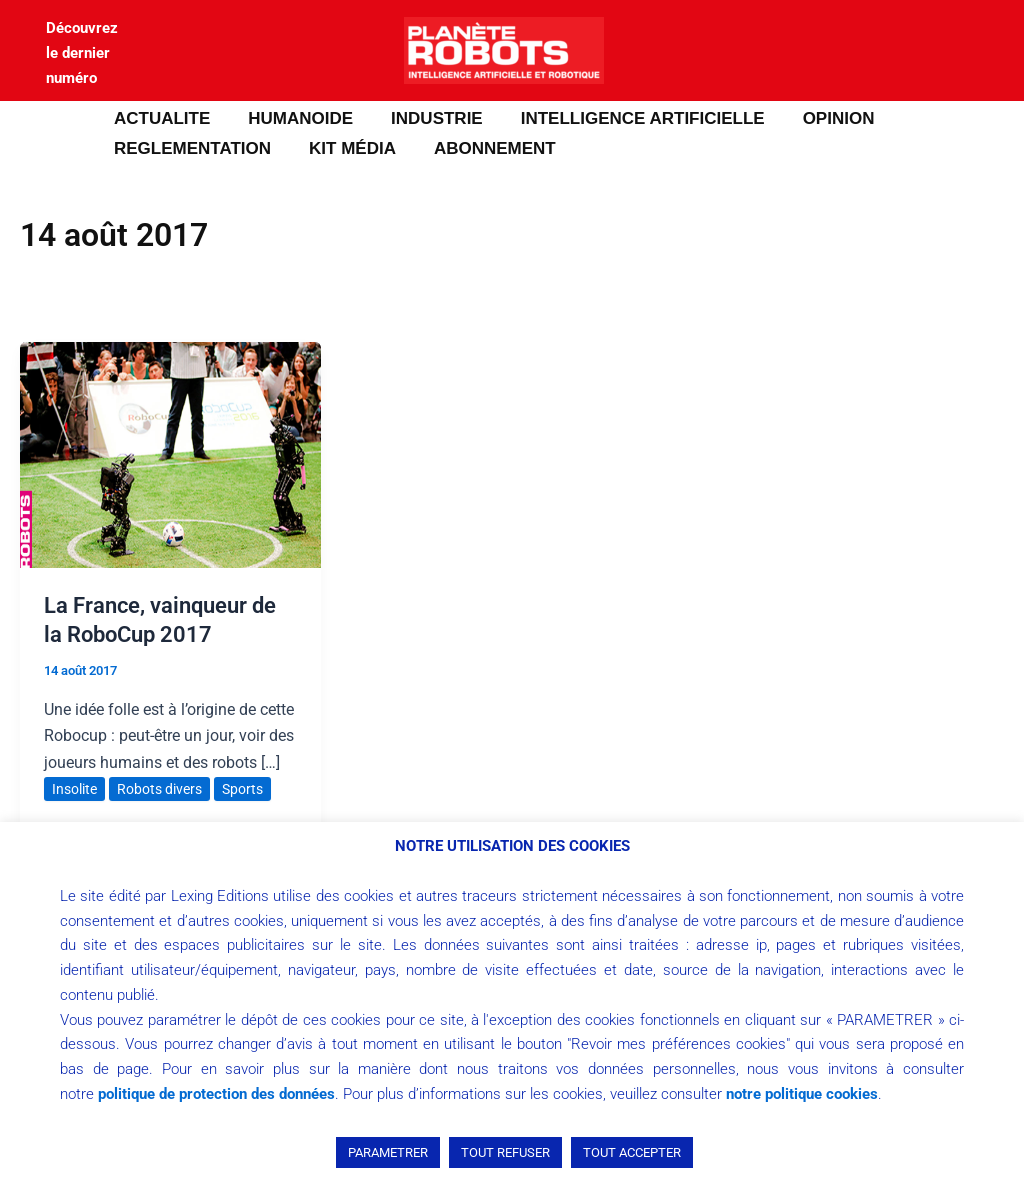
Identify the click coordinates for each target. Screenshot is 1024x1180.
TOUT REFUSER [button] (505, 1152)
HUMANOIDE (294, 118)
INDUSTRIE (427, 118)
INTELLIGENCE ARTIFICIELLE (629, 118)
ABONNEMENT (485, 148)
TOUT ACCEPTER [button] (632, 1152)
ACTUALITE (160, 118)
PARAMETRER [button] (388, 1152)
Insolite (74, 789)
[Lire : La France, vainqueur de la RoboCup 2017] (170, 453)
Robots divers (159, 789)
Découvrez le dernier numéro (82, 53)
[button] (45, 134)
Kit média (346, 148)
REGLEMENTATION (190, 148)
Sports (242, 789)
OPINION (821, 118)
